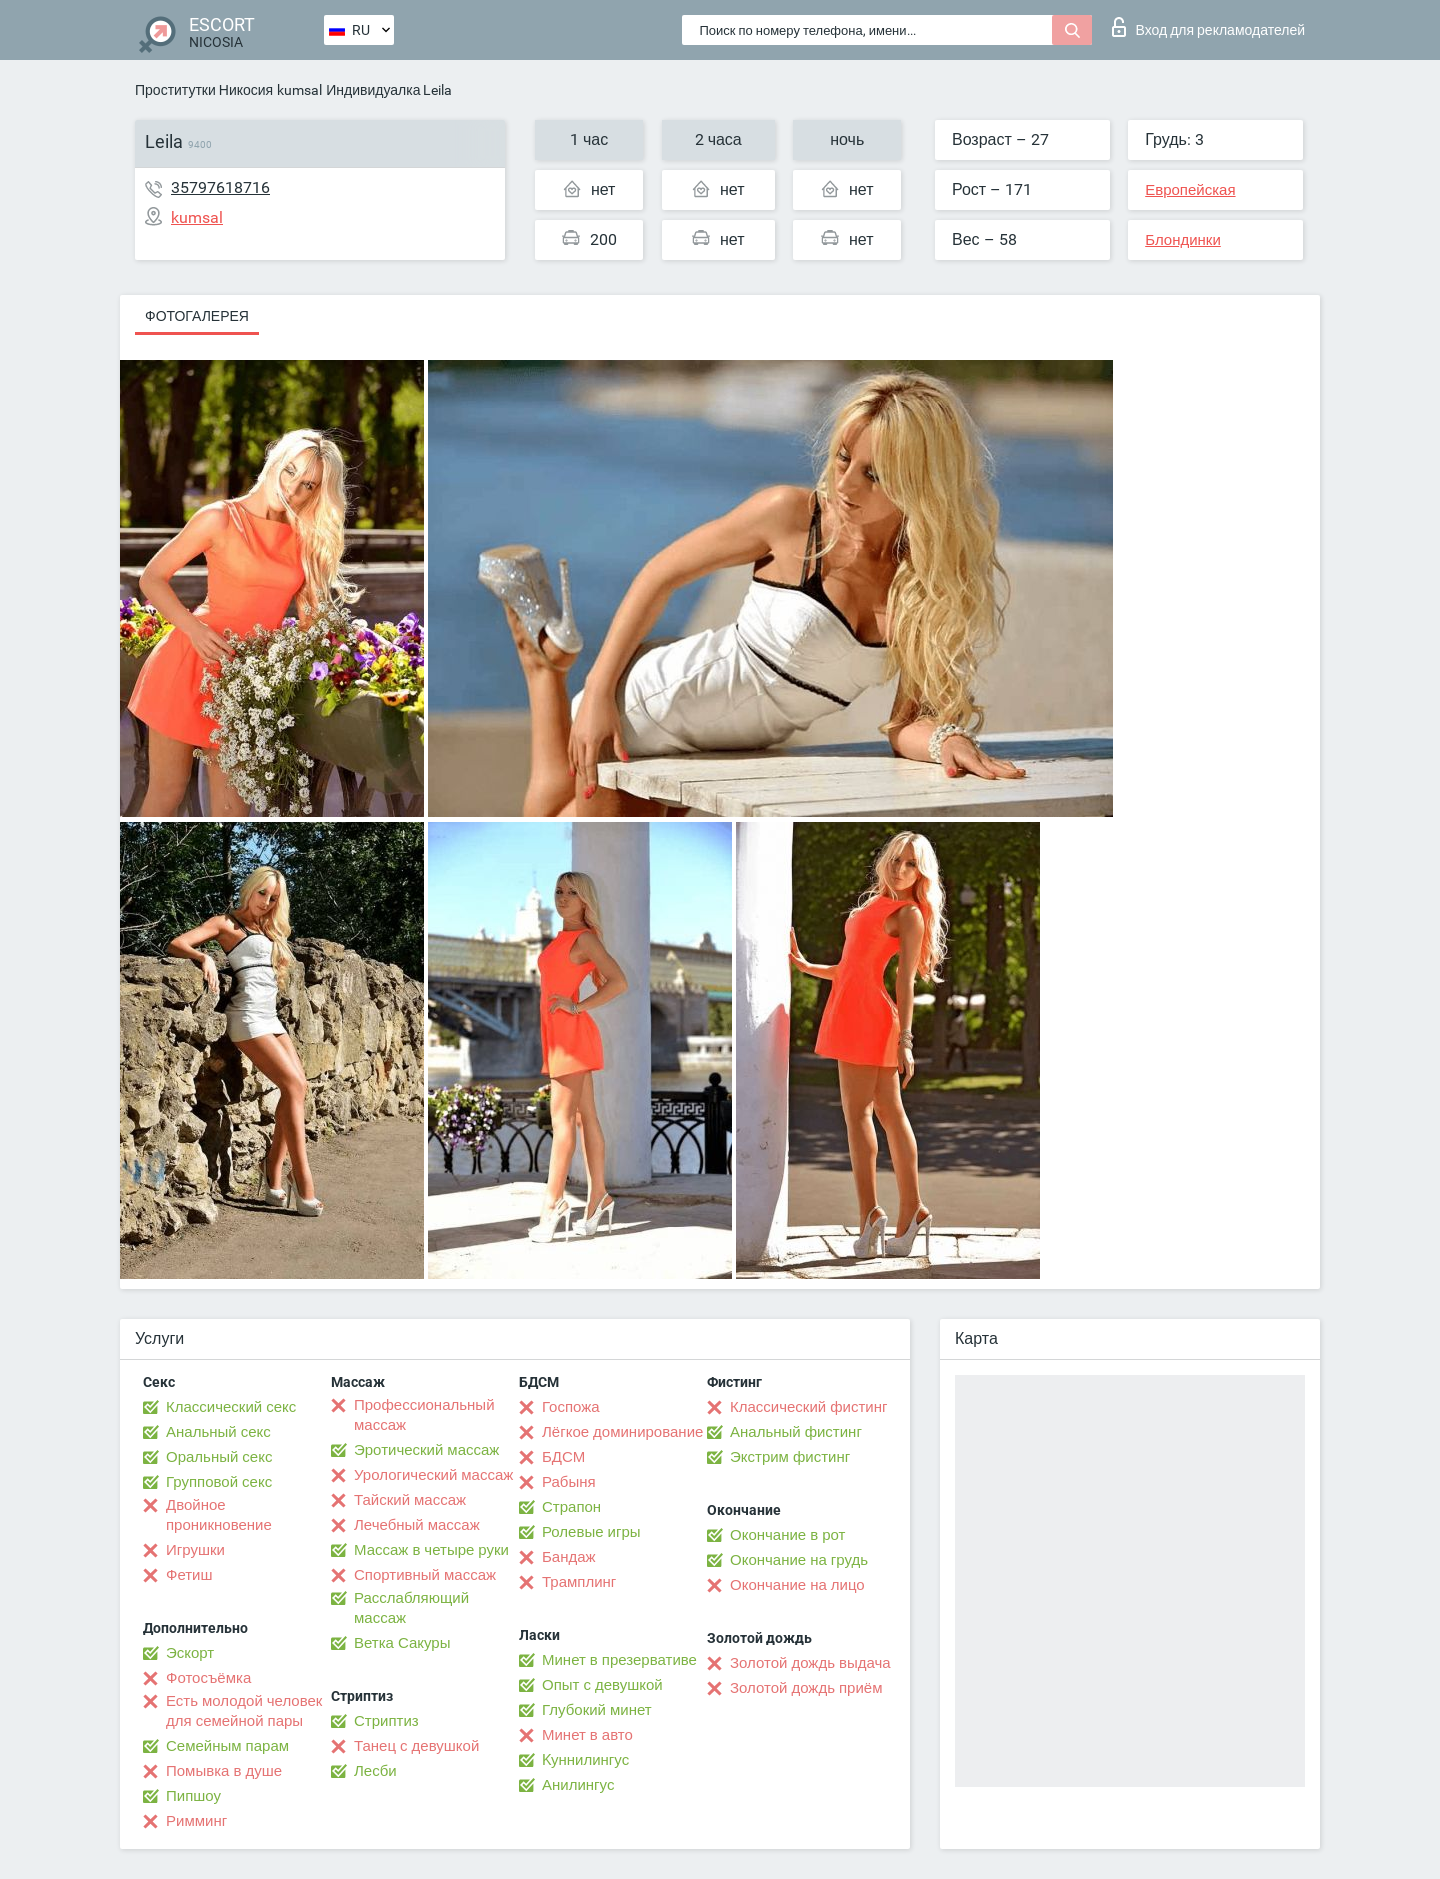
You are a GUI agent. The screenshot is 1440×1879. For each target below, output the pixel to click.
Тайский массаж (410, 1500)
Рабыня (569, 1482)
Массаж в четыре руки (431, 1550)
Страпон (571, 1507)
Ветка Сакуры (402, 1643)
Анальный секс (218, 1432)
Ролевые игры (591, 1532)
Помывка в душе (224, 1771)
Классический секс (231, 1407)
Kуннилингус (585, 1760)
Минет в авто (587, 1735)
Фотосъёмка (208, 1678)
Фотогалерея (197, 316)
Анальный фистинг (796, 1432)
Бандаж (569, 1557)
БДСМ (563, 1457)
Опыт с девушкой (602, 1685)
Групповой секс (219, 1482)
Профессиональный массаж (424, 1415)
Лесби (375, 1771)
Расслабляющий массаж (411, 1608)
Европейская (1190, 190)
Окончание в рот (787, 1535)
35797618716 (220, 187)
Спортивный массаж (425, 1575)
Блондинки (1183, 240)
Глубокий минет (597, 1710)
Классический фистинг (808, 1407)
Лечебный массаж (417, 1525)
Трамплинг (579, 1582)
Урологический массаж (433, 1475)
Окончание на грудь (799, 1560)
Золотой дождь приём (806, 1688)
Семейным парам (227, 1746)
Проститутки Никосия (204, 90)
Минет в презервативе (619, 1660)
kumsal (299, 90)
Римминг (196, 1821)
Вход (1208, 27)
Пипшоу (193, 1796)
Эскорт (190, 1653)
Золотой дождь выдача (810, 1663)
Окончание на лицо (797, 1585)
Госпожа (571, 1407)
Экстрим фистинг (790, 1457)
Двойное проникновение (219, 1515)
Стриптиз (386, 1721)
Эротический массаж (426, 1450)
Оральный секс (219, 1457)
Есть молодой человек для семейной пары (244, 1711)
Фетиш (189, 1575)
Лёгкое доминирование (622, 1432)
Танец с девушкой (416, 1746)
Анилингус (578, 1785)
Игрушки (195, 1550)
